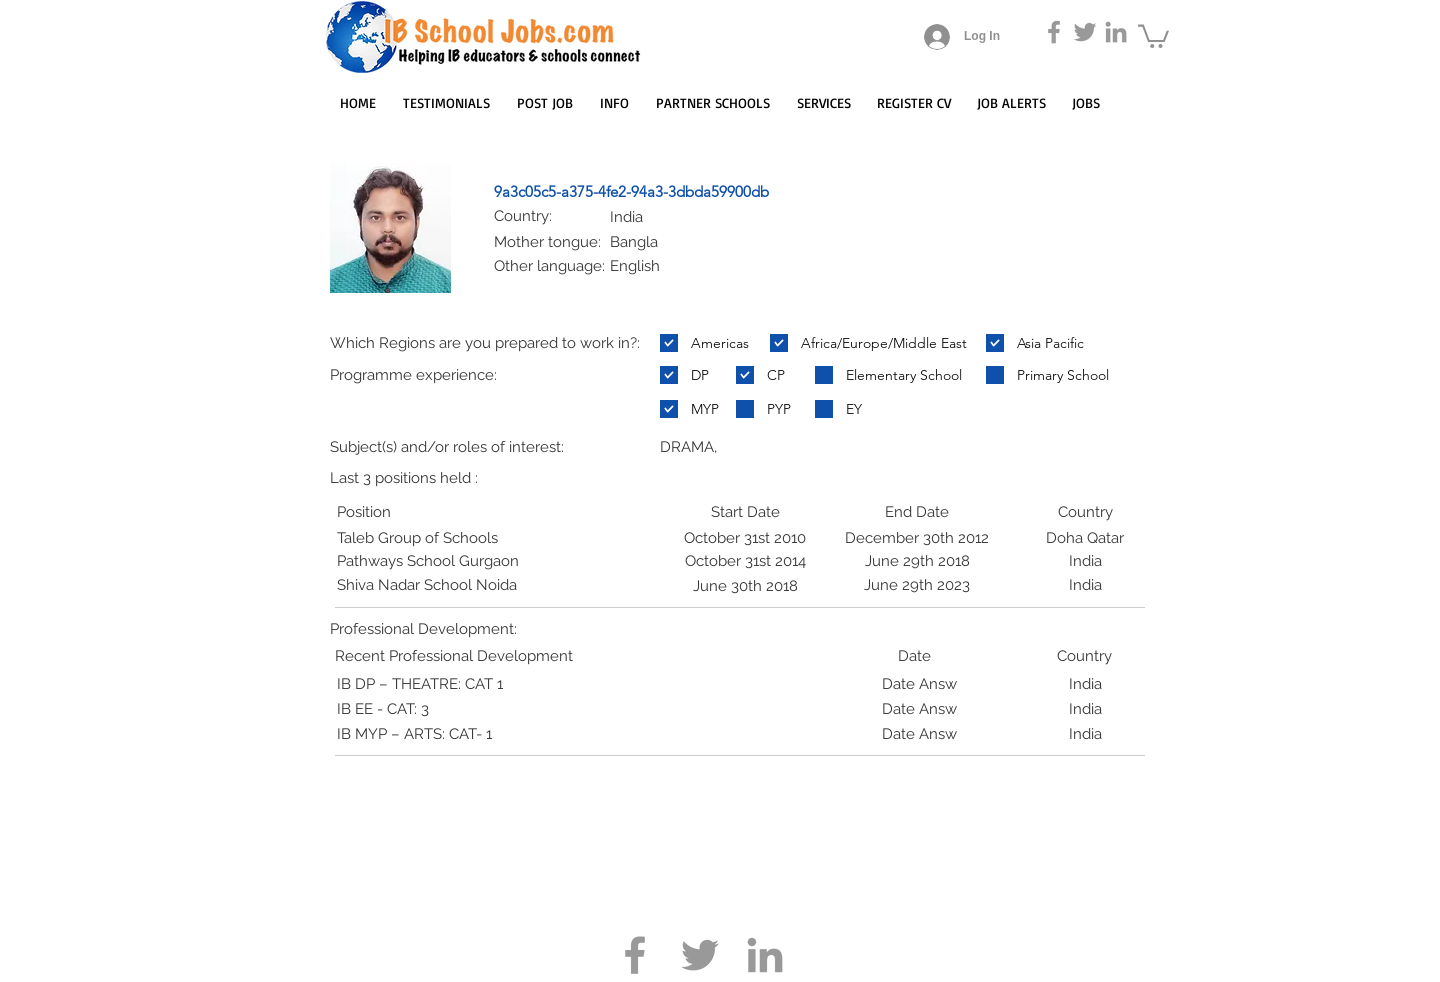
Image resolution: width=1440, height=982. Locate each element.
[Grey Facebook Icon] (1054, 32)
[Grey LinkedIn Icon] (1116, 32)
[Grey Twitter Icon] (1085, 32)
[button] (1153, 35)
